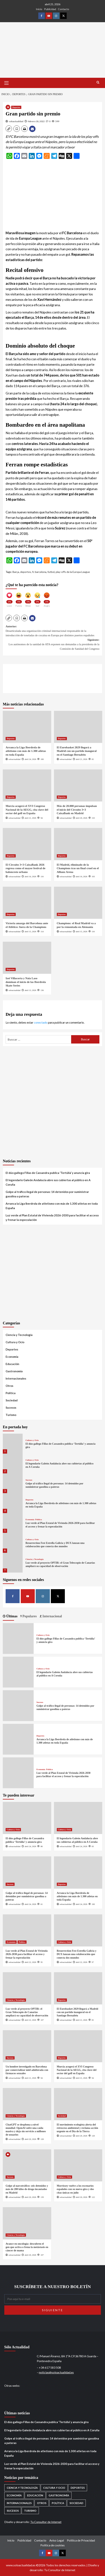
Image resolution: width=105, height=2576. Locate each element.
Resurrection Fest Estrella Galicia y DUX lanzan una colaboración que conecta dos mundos (77, 1954)
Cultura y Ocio (15, 1342)
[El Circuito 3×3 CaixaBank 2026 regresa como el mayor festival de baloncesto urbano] (27, 844)
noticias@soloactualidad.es (56, 2372)
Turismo (11, 1414)
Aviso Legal (56, 2540)
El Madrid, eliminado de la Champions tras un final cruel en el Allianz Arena (78, 868)
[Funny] (18, 598)
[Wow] (28, 598)
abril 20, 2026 (81, 818)
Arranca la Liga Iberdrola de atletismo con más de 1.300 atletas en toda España (26, 751)
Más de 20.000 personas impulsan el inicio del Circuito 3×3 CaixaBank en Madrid (77, 809)
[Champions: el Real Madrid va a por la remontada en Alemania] (78, 903)
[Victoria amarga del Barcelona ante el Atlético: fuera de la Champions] (27, 903)
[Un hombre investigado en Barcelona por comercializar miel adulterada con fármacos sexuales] (27, 2046)
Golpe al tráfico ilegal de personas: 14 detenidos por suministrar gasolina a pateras (47, 1194)
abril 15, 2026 (30, 931)
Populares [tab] (29, 1616)
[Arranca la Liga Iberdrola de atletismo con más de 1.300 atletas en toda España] (27, 727)
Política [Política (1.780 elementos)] (58, 2503)
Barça (16, 571)
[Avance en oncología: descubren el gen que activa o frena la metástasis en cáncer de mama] (27, 2223)
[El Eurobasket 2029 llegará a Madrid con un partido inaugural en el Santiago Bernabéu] (78, 727)
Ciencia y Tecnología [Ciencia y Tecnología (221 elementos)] (22, 2487)
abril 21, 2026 (81, 759)
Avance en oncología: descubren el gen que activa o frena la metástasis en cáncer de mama (27, 2247)
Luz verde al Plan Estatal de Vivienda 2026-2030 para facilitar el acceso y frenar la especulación (52, 1217)
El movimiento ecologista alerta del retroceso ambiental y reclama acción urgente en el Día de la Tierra (77, 2128)
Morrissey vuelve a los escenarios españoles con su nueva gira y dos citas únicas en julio (75, 2189)
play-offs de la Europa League (73, 571)
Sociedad (12, 1400)
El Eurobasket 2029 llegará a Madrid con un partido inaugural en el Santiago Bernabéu (77, 751)
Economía (12, 1356)
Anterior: (52, 631)
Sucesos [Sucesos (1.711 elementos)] (13, 2510)
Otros (9, 1385)
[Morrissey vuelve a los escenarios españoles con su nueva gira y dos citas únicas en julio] (78, 2165)
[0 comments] (48, 121)
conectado (40, 1022)
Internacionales (16, 1378)
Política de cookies (52, 2545)
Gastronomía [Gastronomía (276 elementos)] (59, 2495)
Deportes (16, 107)
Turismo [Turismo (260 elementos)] (30, 2510)
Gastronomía (14, 1371)
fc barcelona (39, 571)
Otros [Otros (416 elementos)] (41, 2503)
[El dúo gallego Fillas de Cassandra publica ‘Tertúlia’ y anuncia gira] (13, 1443)
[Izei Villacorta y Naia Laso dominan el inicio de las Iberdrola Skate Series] (27, 958)
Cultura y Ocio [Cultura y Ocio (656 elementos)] (54, 2487)
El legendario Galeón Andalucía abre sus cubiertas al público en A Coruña (48, 1182)
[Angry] (46, 598)
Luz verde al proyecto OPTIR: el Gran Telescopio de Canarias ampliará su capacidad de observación (27, 2012)
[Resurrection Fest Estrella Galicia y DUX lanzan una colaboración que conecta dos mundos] (13, 1543)
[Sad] (37, 598)
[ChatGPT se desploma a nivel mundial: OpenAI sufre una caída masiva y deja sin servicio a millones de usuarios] (27, 2104)
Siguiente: (52, 644)
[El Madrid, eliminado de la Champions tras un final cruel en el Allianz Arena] (78, 844)
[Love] (9, 598)
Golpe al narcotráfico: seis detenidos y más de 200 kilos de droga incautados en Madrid (27, 2189)
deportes (25, 571)
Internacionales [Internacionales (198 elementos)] (19, 2503)
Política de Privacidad (81, 2540)
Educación (12, 1364)
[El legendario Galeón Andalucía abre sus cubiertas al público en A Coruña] (13, 1463)
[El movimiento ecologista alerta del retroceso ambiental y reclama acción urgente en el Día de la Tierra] (78, 2104)
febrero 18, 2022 (36, 121)
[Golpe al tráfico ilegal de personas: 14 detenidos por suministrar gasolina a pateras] (13, 1483)
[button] (6, 82)
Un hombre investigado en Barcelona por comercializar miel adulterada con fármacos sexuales (27, 2070)
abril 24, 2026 (30, 759)
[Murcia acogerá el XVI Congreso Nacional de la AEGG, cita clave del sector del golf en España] (27, 785)
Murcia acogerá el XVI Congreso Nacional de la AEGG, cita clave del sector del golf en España (27, 809)
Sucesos (11, 1407)
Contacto (63, 9)
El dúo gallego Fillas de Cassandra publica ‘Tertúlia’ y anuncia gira (48, 1172)
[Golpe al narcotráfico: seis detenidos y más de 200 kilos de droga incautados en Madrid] (27, 2165)
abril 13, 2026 (30, 990)
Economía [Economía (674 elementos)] (14, 2495)
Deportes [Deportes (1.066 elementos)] (78, 2487)
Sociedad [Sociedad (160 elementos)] (76, 2503)
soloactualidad (16, 121)
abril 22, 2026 (30, 1962)
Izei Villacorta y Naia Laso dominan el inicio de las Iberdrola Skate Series (26, 982)
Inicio (39, 9)
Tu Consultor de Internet (45, 2522)
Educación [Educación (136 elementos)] (35, 2495)
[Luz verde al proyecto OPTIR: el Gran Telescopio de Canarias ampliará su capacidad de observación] (13, 1563)
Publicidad (50, 9)
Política (11, 1393)
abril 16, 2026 (30, 876)
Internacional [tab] (52, 1616)
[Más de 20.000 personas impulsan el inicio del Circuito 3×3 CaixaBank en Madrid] (78, 785)
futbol (51, 571)
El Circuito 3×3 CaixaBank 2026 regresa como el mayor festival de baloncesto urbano (25, 868)
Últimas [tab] (11, 1616)
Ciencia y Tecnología (19, 1334)
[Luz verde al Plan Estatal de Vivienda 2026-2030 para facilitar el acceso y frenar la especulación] (13, 1523)
